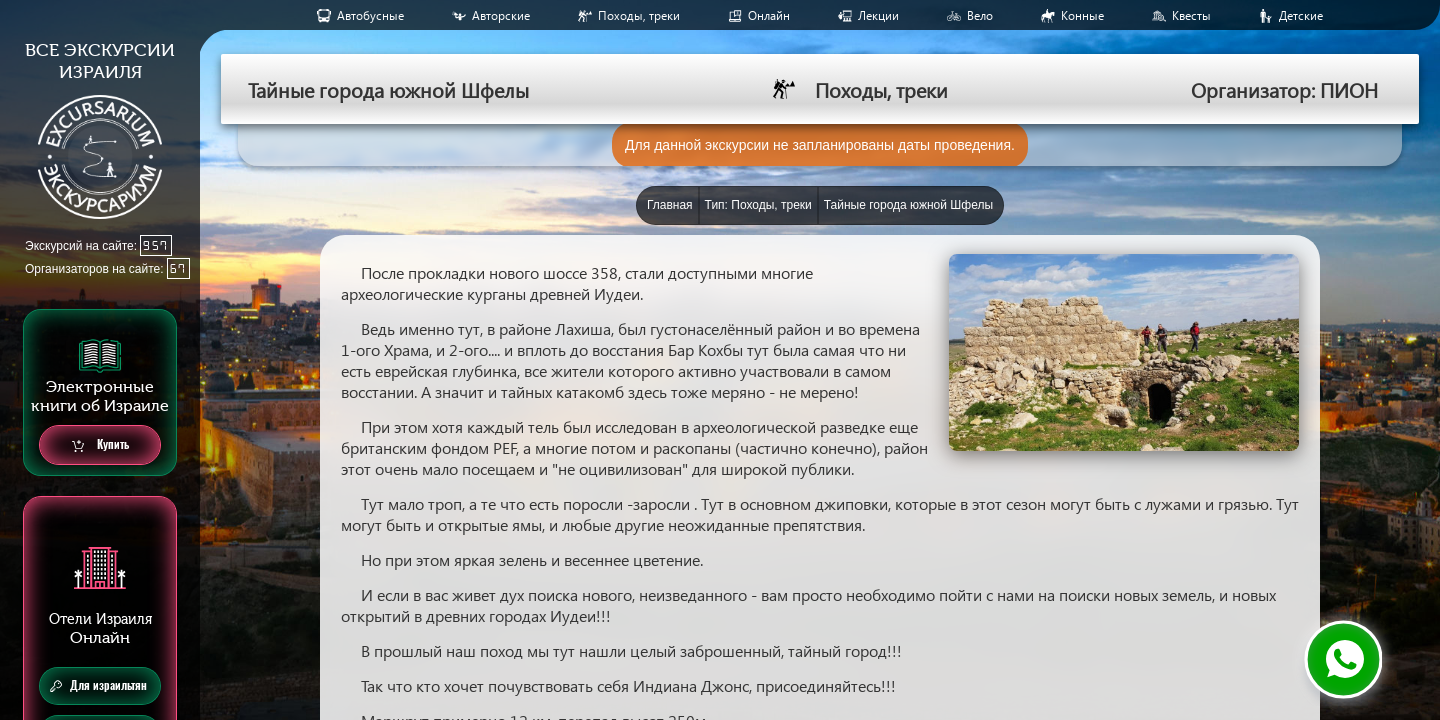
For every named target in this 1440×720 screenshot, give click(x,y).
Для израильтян (98, 686)
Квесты (1191, 15)
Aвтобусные (370, 15)
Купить (100, 445)
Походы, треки (639, 15)
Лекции (878, 15)
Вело (980, 15)
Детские (1301, 15)
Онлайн (769, 15)
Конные (1082, 15)
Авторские (501, 15)
